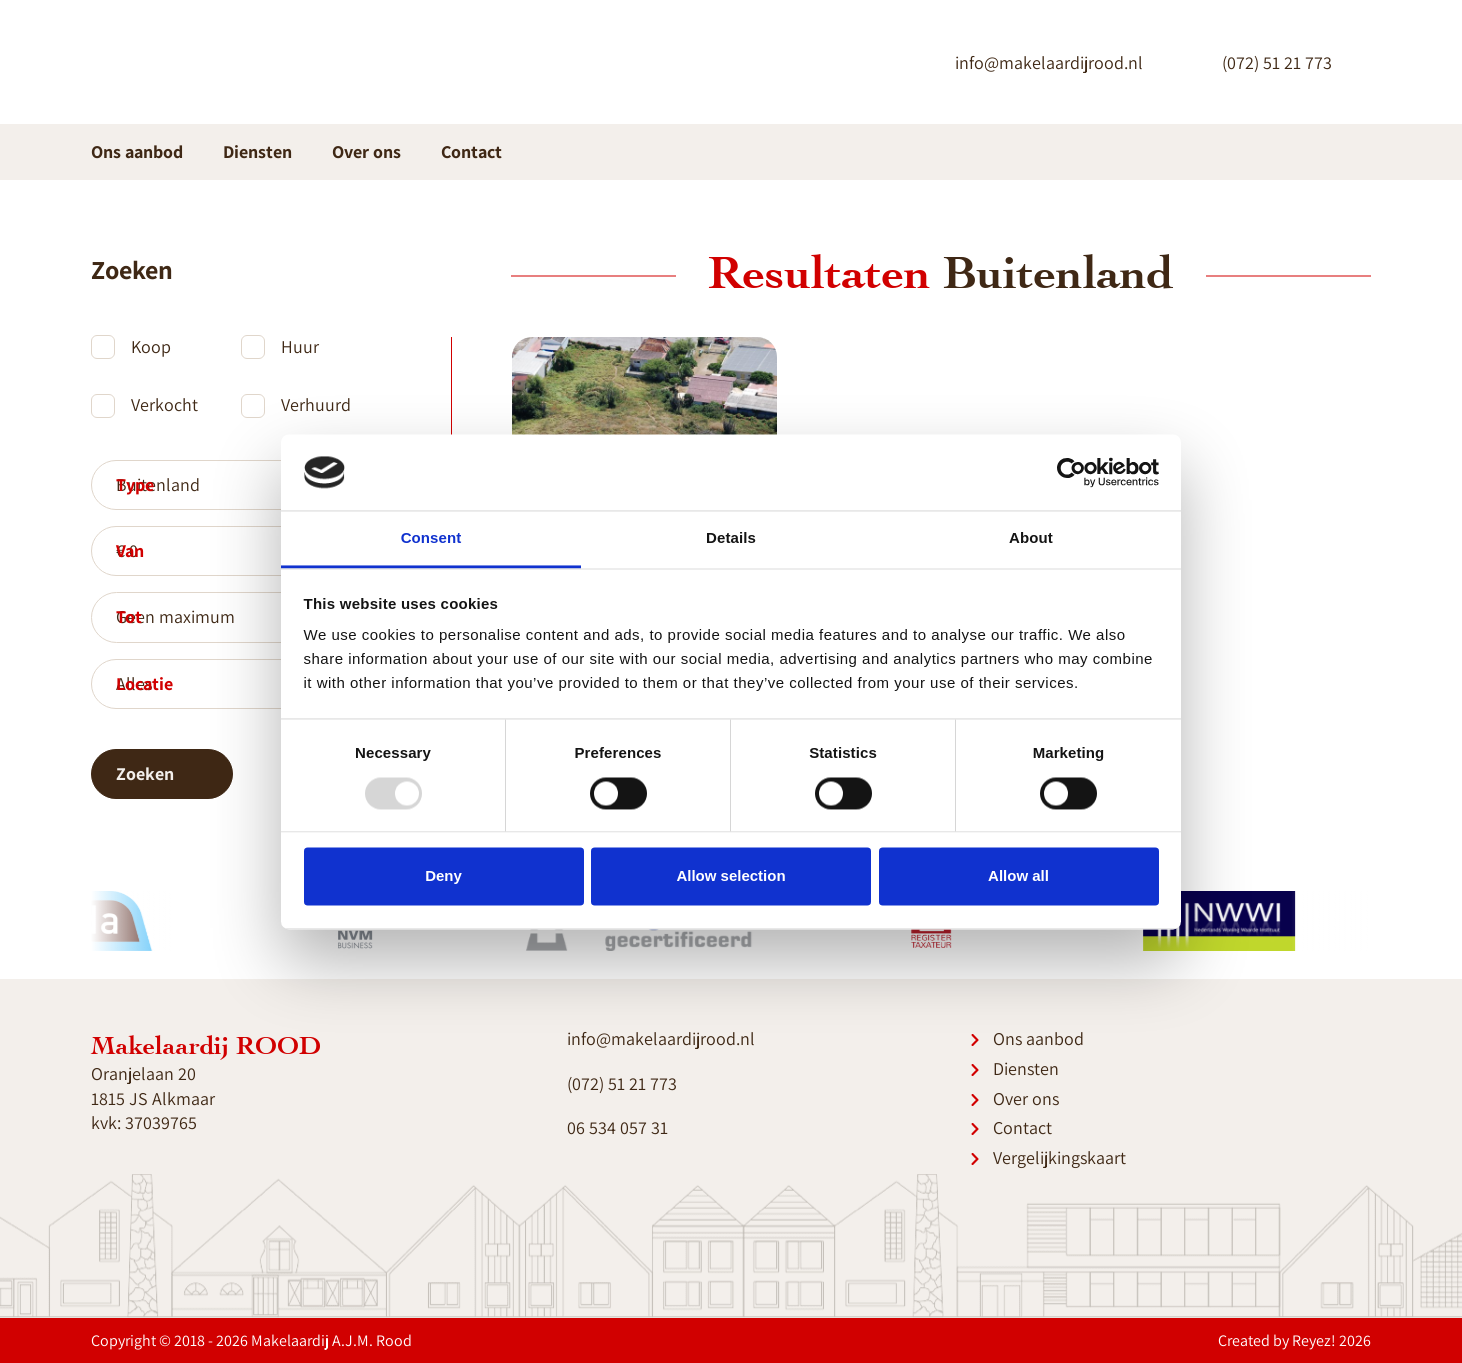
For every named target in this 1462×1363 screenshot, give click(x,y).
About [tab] (1031, 538)
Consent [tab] (431, 538)
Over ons (366, 151)
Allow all (1018, 876)
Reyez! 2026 (1331, 1340)
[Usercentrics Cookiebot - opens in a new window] (1071, 472)
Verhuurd (316, 404)
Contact (471, 151)
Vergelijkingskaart (1059, 1157)
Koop (151, 346)
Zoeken (162, 773)
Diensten (240, 151)
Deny (443, 876)
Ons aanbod (137, 151)
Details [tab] (731, 538)
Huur (300, 346)
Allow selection (730, 876)
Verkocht (164, 404)
